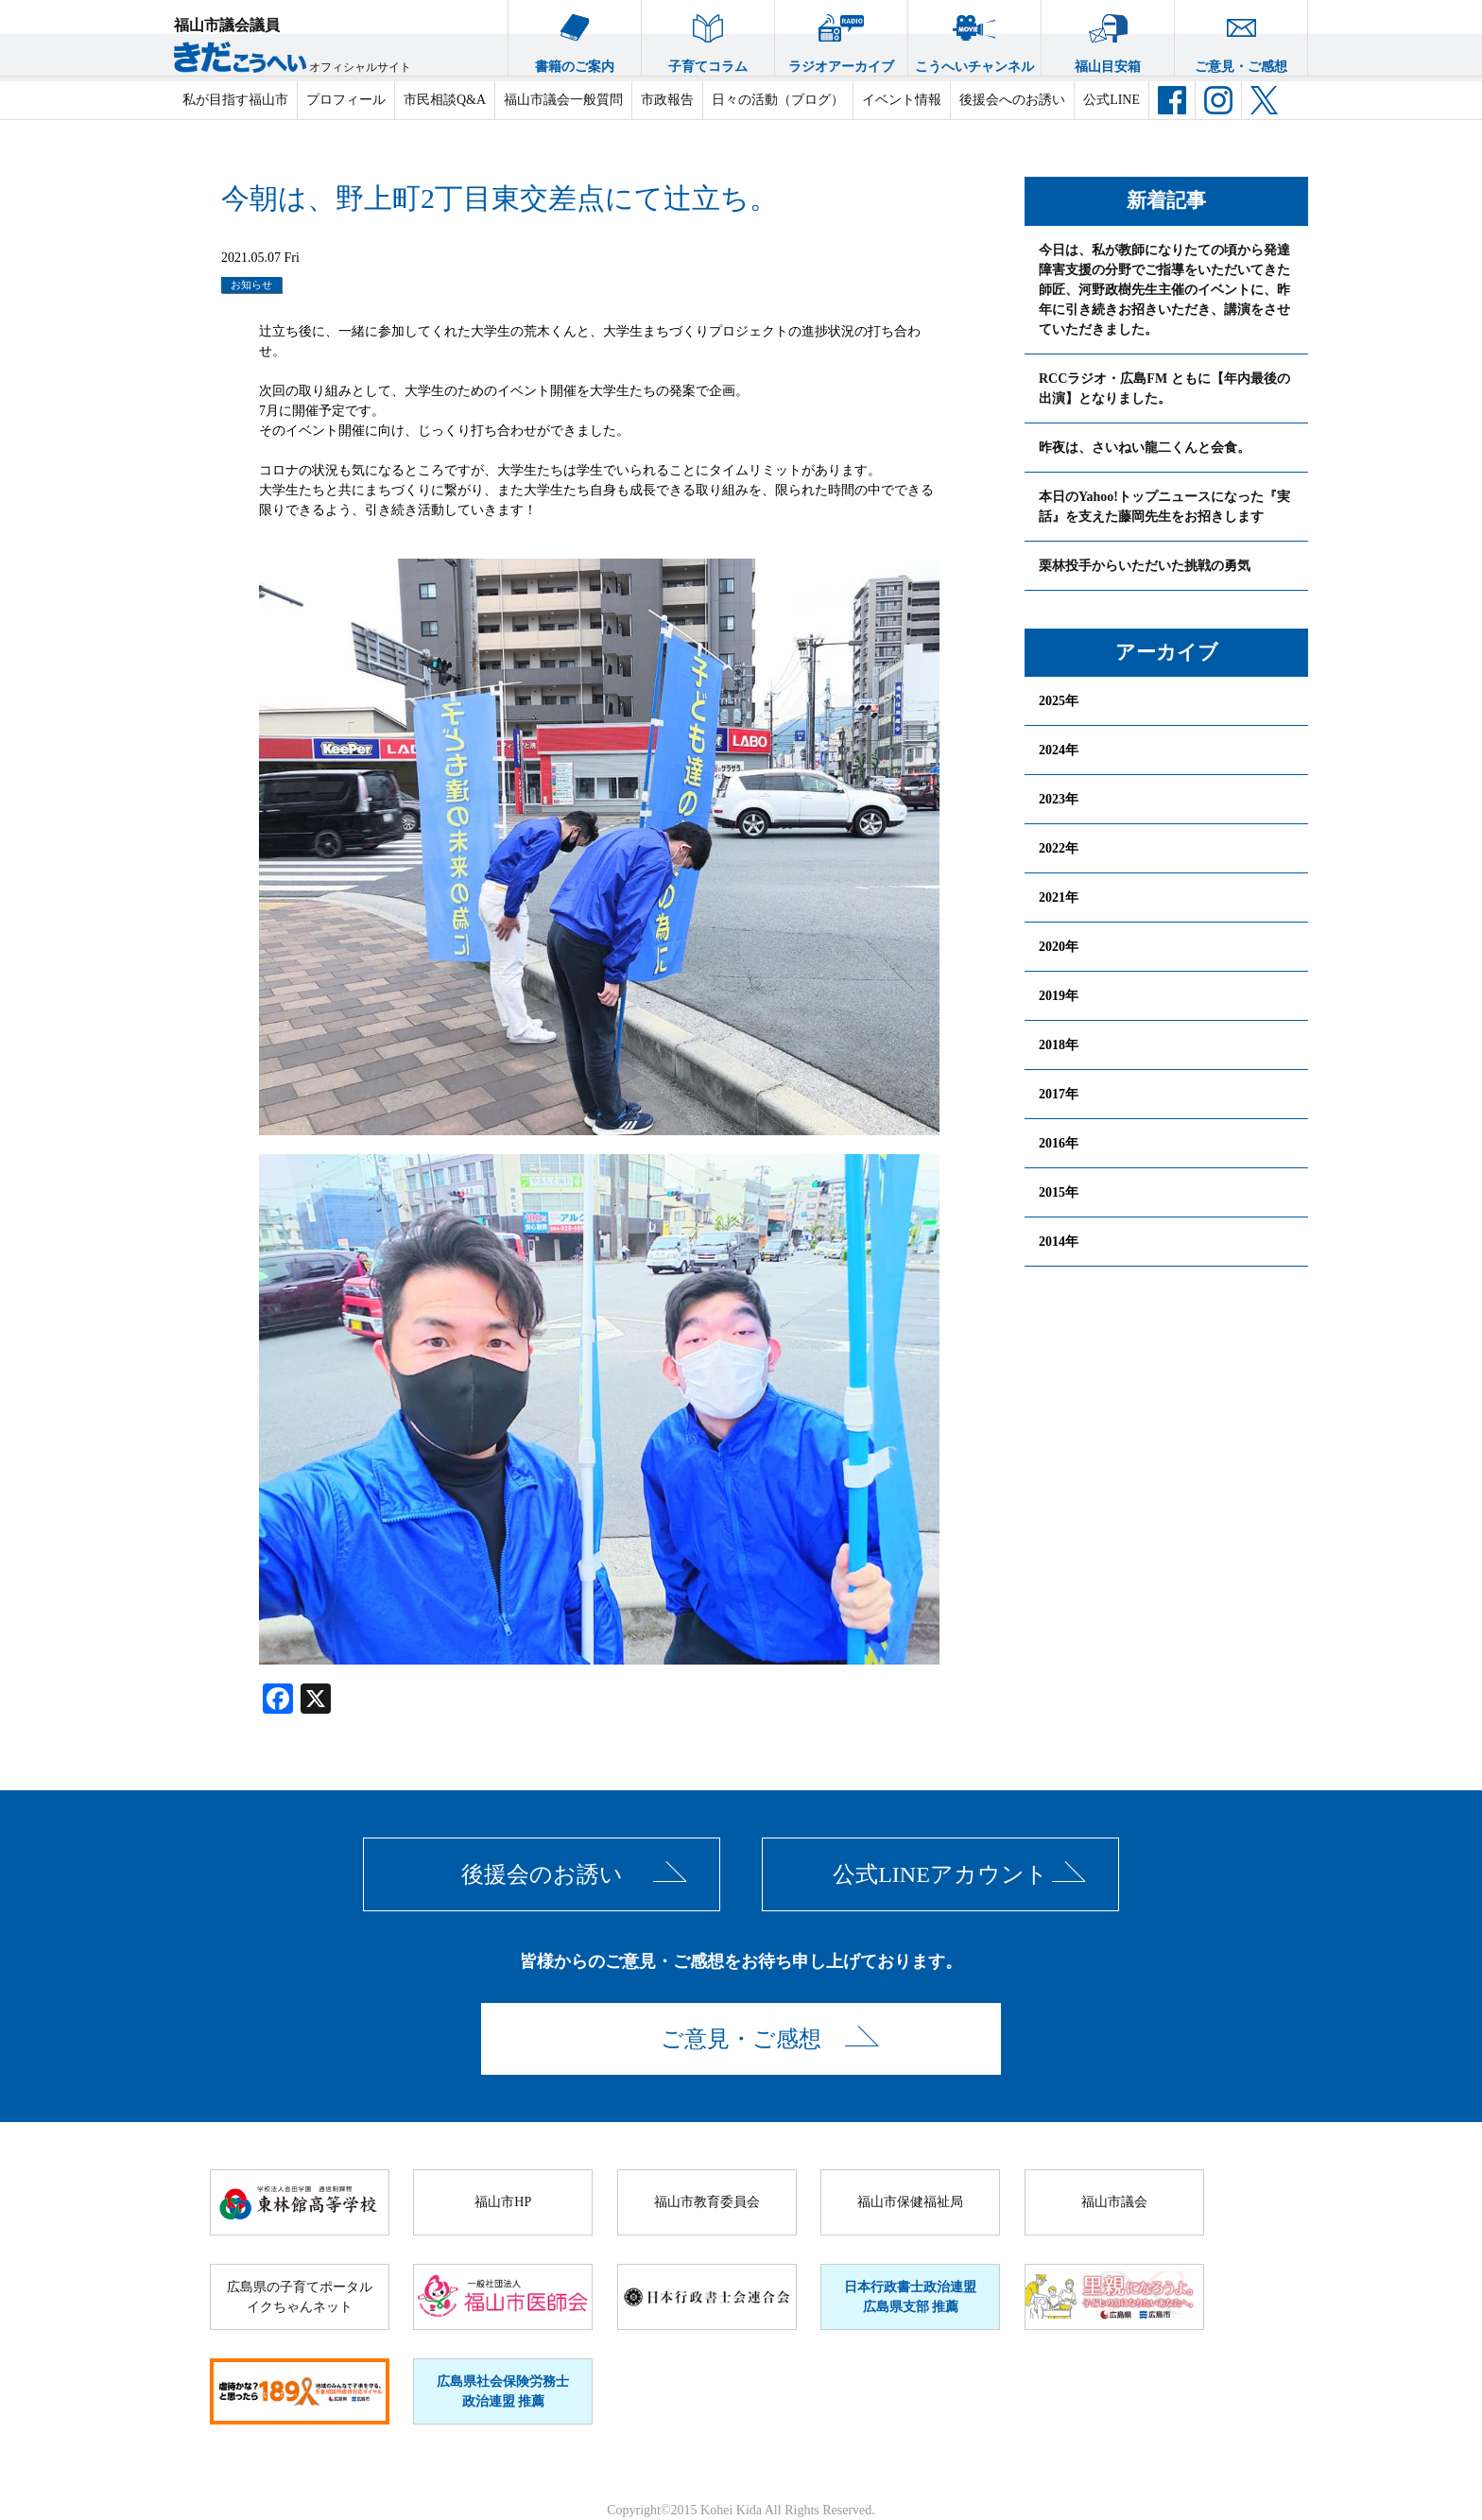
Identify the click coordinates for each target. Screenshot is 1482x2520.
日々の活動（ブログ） (778, 100)
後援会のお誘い (542, 1874)
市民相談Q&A (445, 100)
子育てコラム (708, 37)
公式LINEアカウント (940, 1874)
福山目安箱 (1108, 37)
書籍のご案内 (574, 37)
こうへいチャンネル (974, 37)
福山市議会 (1114, 2202)
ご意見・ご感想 (1241, 37)
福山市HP (502, 2202)
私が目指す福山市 (235, 100)
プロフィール (346, 100)
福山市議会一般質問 (563, 100)
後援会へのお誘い (1012, 100)
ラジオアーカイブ (841, 37)
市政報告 (667, 100)
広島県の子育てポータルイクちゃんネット (299, 2297)
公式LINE (1111, 100)
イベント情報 (901, 100)
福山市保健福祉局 (910, 2202)
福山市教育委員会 (707, 2202)
